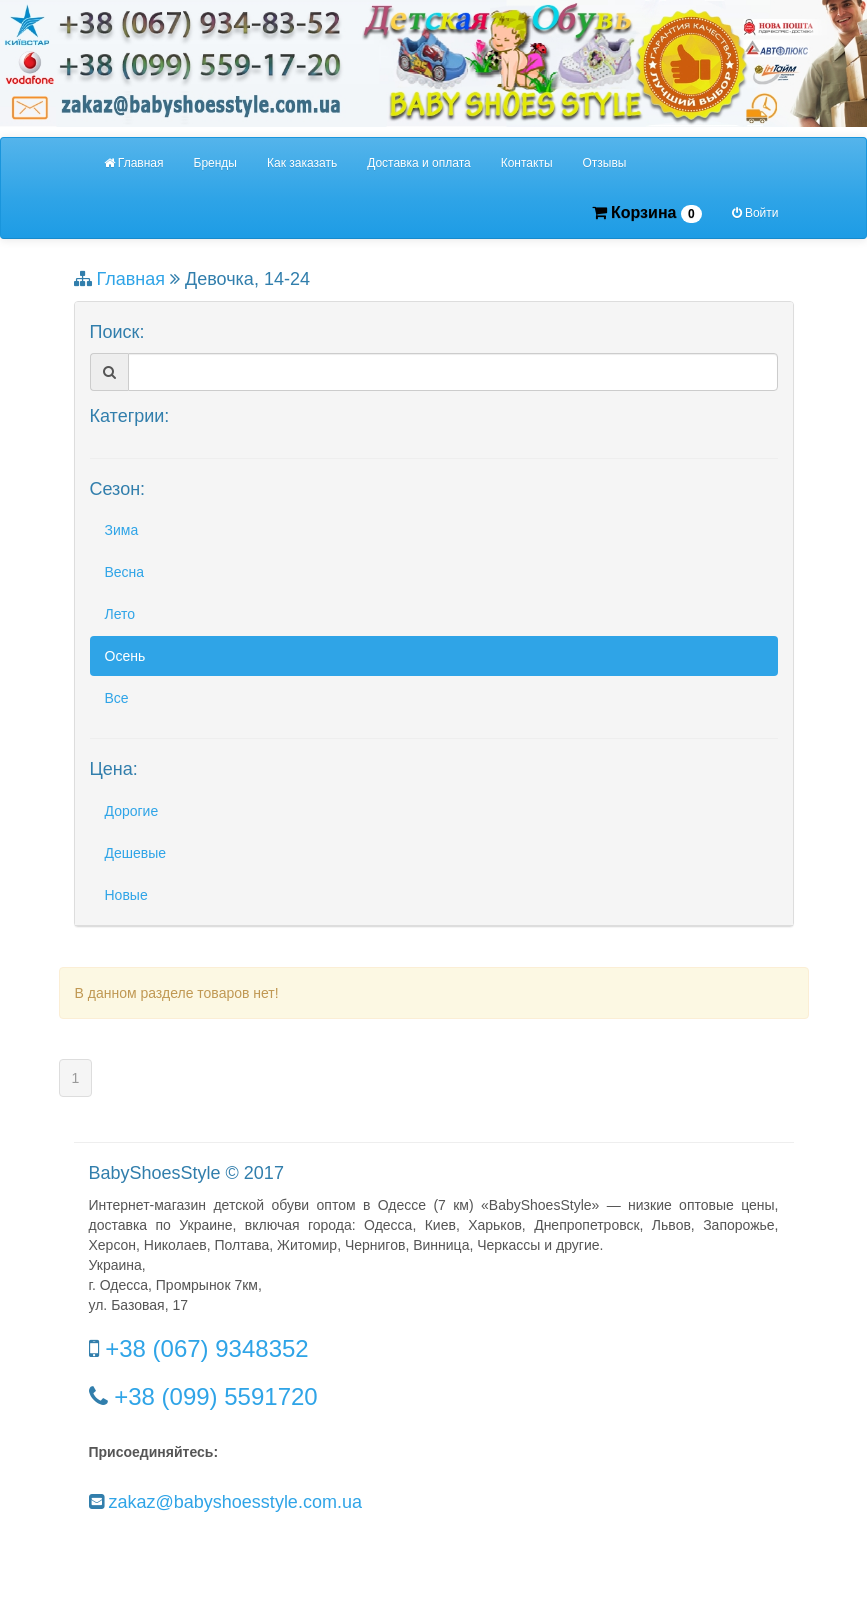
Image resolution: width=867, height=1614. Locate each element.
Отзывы (605, 163)
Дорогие (132, 811)
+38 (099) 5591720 (216, 1396)
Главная (134, 163)
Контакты (527, 163)
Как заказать (302, 163)
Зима (122, 530)
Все (117, 698)
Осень (125, 656)
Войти (755, 213)
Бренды (215, 163)
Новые (126, 895)
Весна (125, 572)
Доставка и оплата (419, 163)
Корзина (647, 213)
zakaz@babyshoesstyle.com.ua (235, 1502)
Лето (120, 614)
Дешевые (136, 853)
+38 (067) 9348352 (207, 1348)
